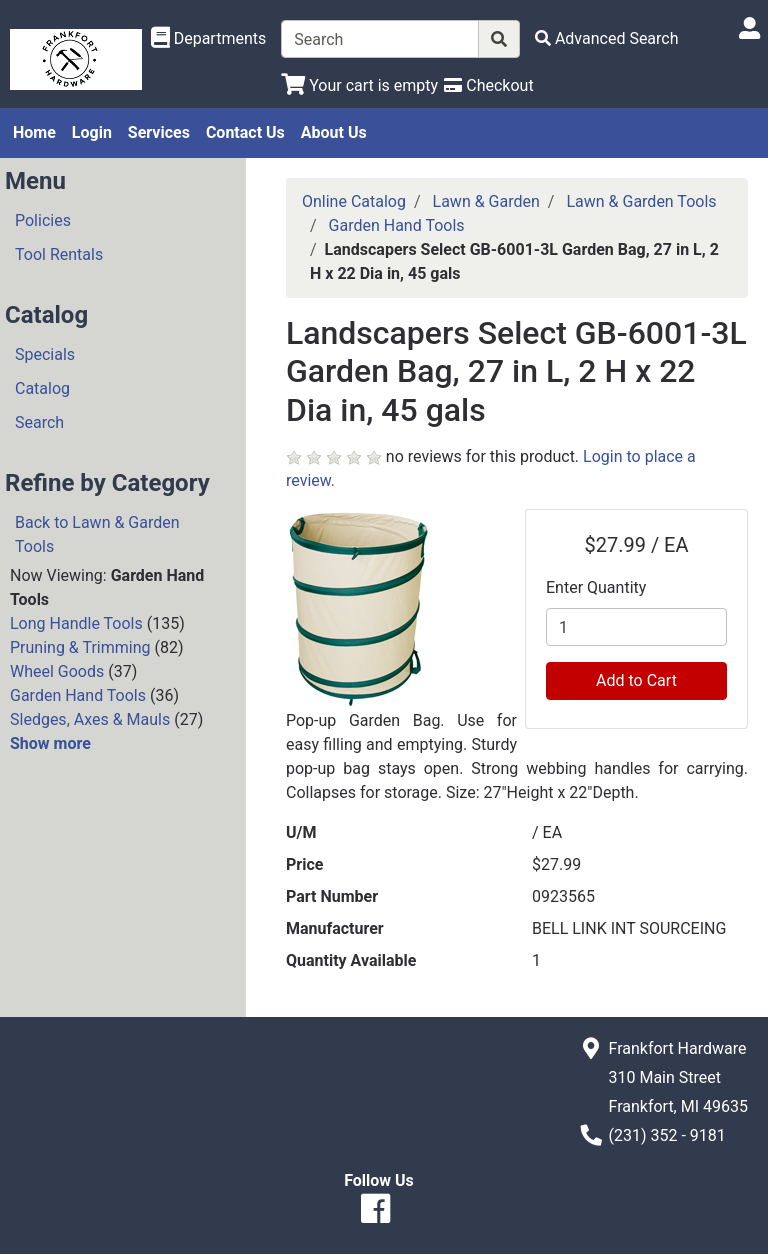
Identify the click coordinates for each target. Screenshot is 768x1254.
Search (39, 422)
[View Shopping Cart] (359, 85)
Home (34, 132)
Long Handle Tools (76, 623)
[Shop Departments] (209, 39)
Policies (43, 220)
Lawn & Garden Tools (641, 201)
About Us (334, 132)
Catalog (42, 388)
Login (92, 132)
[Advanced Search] (607, 38)
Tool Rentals (59, 254)
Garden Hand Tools (78, 695)
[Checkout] (488, 85)
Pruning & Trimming (80, 647)
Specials (45, 354)
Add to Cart (636, 680)
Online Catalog (354, 201)
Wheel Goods (57, 671)
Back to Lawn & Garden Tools (97, 534)
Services (159, 132)
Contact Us (245, 132)
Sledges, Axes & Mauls (90, 719)
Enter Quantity (596, 587)
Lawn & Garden (486, 201)
